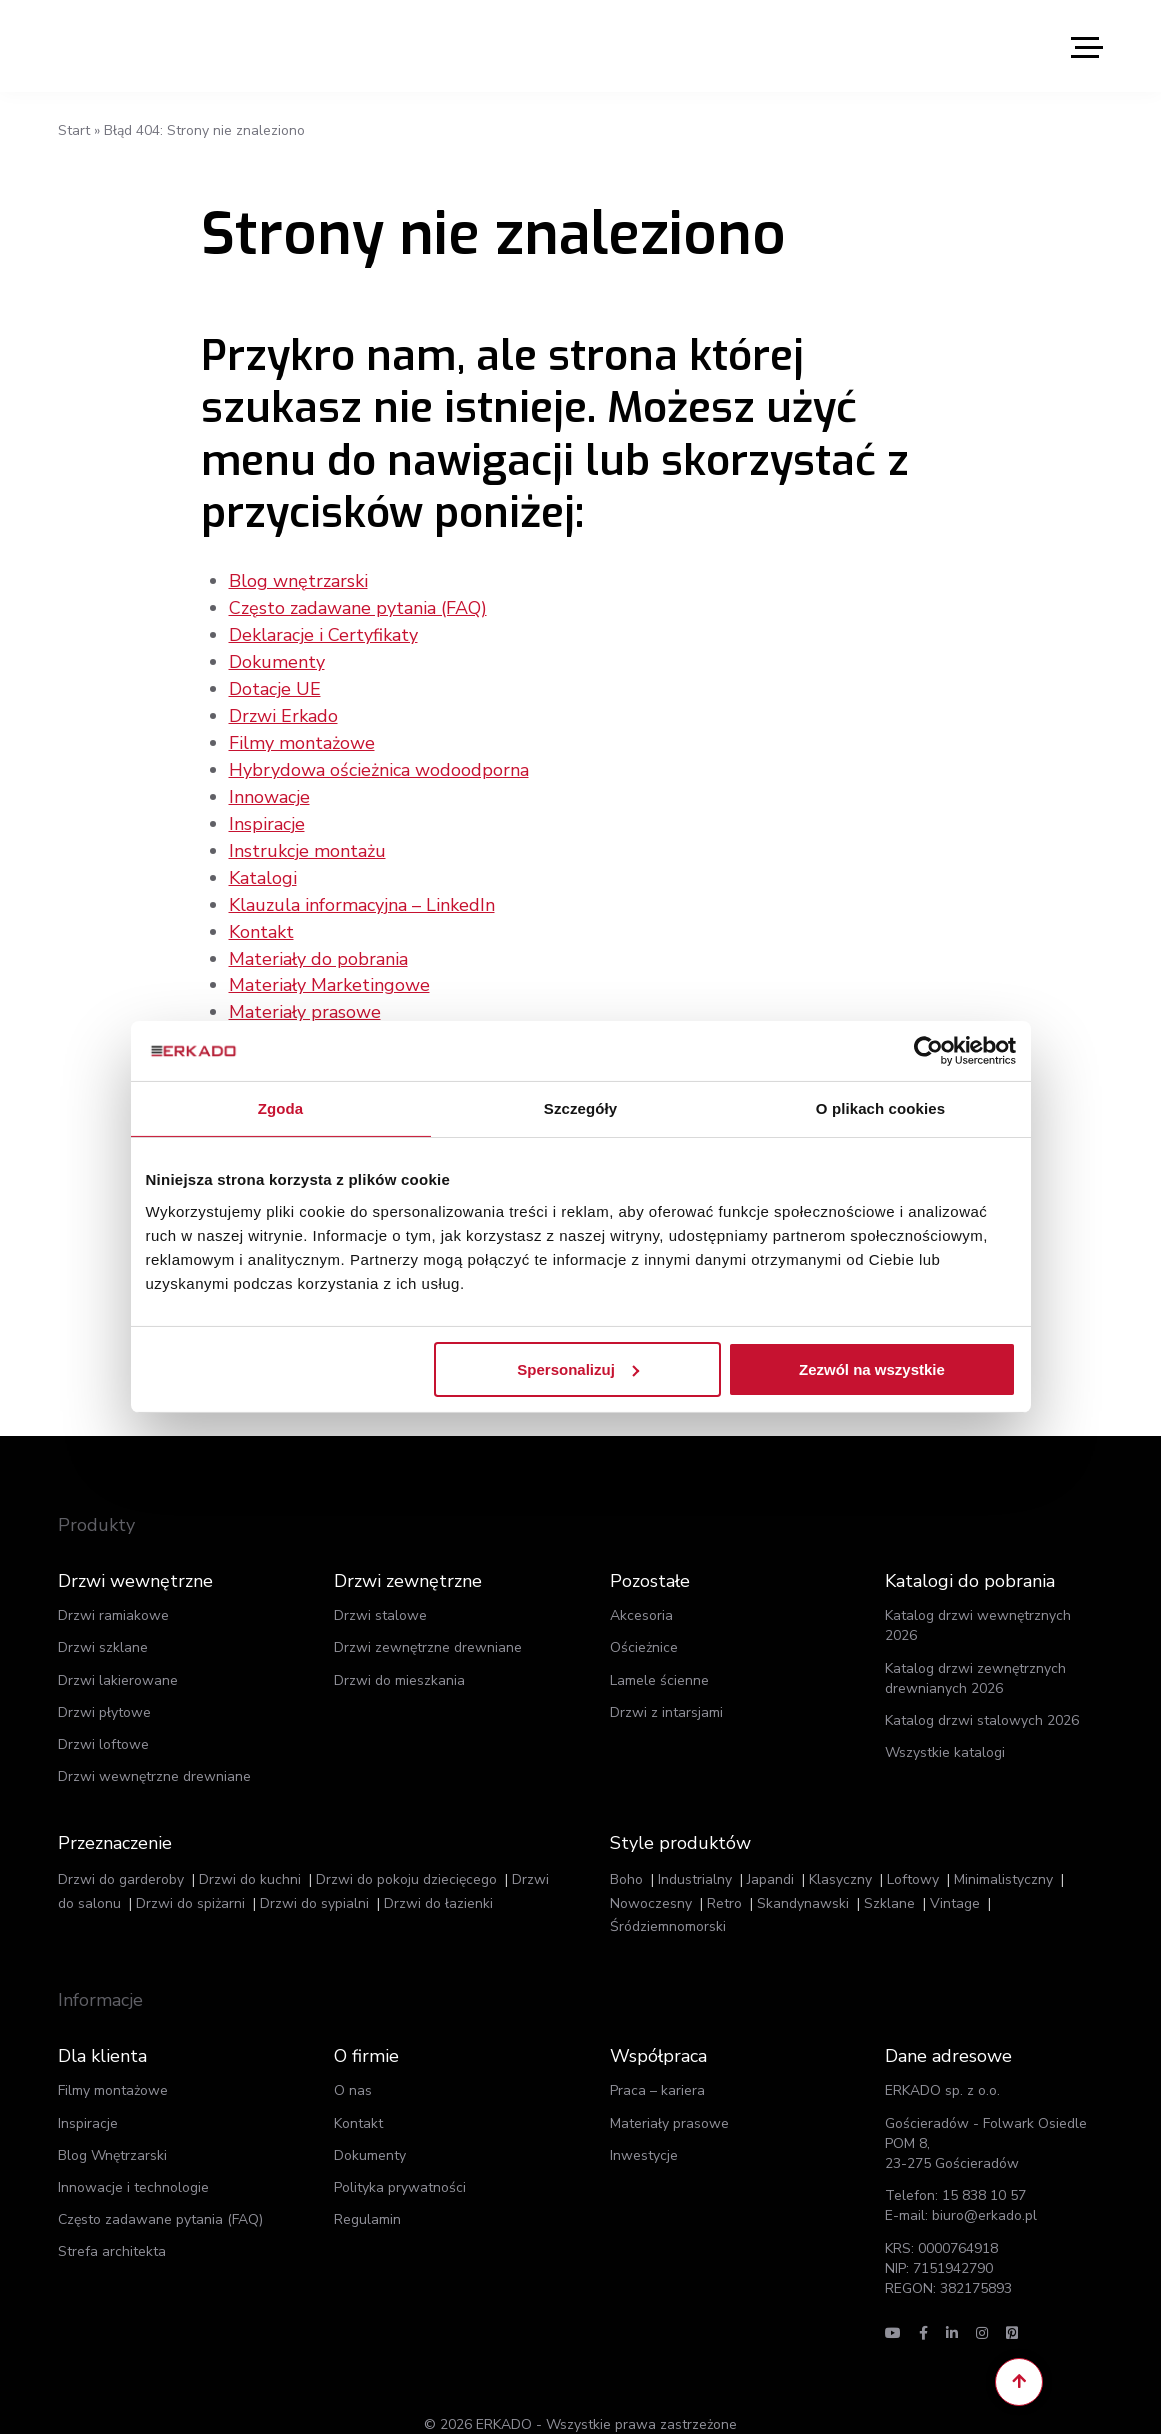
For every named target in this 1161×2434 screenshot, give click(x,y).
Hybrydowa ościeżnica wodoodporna (379, 763)
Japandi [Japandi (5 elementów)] (770, 1850)
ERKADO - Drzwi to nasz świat (153, 46)
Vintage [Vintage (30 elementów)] (955, 1874)
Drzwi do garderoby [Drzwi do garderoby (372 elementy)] (121, 1850)
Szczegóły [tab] (580, 1108)
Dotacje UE (275, 685)
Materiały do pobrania (318, 945)
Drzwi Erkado (283, 711)
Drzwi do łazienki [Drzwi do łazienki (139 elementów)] (438, 1874)
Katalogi (263, 867)
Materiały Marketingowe (329, 971)
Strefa (112, 2223)
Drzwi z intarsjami (666, 1683)
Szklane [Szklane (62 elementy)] (889, 1874)
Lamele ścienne (659, 1651)
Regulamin (367, 2191)
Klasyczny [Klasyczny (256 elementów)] (840, 1850)
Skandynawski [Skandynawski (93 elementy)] (803, 1874)
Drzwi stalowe (380, 1587)
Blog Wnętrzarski (112, 2126)
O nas (353, 2062)
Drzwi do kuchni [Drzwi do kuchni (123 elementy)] (250, 1850)
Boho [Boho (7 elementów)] (626, 1850)
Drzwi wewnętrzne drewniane (154, 1748)
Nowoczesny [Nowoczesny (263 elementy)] (651, 1874)
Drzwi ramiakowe (113, 1587)
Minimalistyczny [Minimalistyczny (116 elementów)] (1003, 1850)
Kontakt (261, 919)
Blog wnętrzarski (298, 581)
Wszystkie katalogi (945, 1724)
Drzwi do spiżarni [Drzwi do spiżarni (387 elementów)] (190, 1874)
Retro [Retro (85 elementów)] (724, 1874)
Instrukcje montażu (307, 841)
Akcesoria (641, 1587)
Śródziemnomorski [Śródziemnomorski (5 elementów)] (668, 1898)
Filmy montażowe (302, 737)
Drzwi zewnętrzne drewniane (428, 1619)
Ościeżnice (644, 1619)
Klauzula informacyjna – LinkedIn (362, 893)
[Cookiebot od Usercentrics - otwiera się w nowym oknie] (928, 1051)
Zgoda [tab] (281, 1108)
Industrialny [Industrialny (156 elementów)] (695, 1850)
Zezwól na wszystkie (872, 1368)
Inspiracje (267, 815)
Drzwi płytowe (104, 1683)
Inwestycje (644, 2126)
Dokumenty (277, 659)
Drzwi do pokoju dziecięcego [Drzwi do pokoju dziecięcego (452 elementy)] (406, 1850)
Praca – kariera (657, 2062)
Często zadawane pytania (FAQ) (358, 607)
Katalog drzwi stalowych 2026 (982, 1692)
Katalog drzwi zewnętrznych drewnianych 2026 (975, 1649)
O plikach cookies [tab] (880, 1108)
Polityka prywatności (400, 2158)
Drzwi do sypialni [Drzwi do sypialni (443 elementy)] (314, 1874)
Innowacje (269, 789)
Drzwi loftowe (103, 1716)
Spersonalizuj (578, 1368)
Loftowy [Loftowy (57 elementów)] (913, 1850)
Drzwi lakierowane (118, 1651)
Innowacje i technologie (133, 2158)
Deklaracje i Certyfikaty (323, 633)
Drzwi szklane (103, 1619)
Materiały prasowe (305, 997)
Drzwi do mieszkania (399, 1651)
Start (74, 130)
